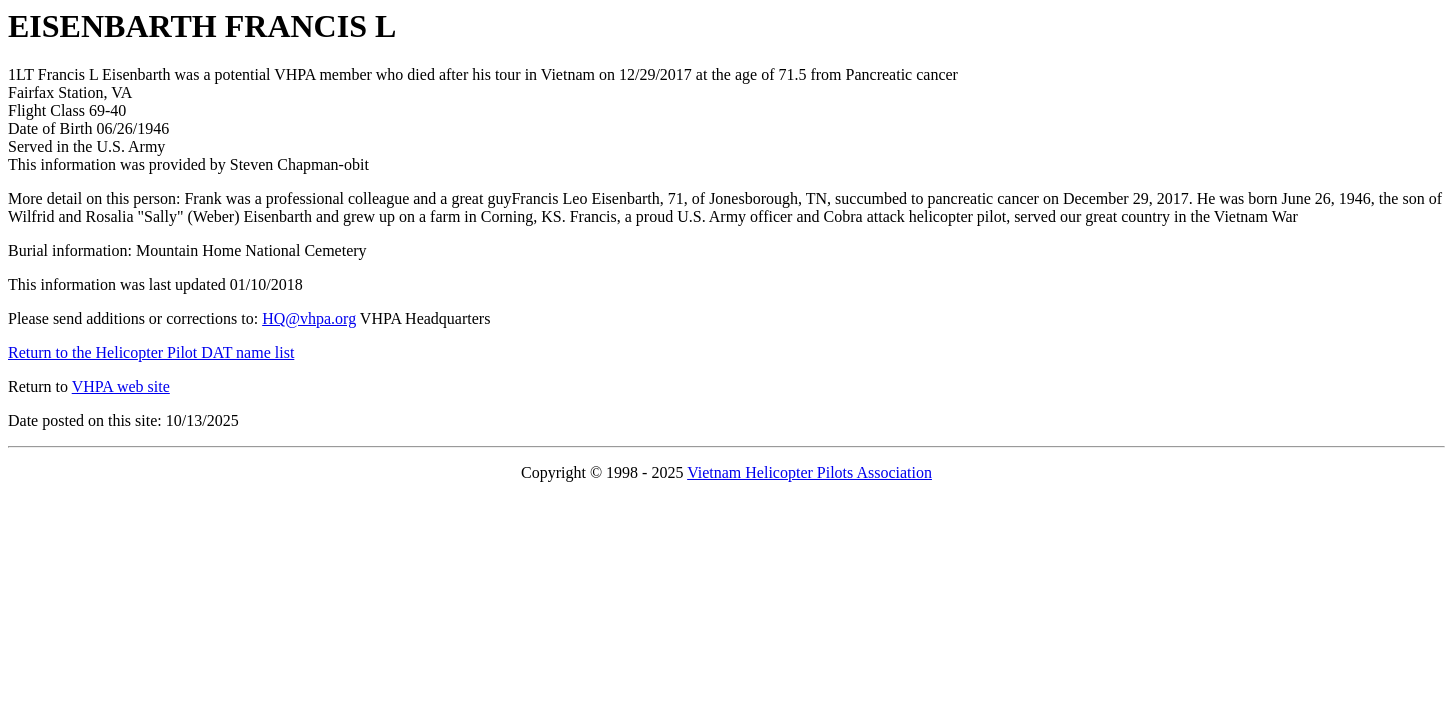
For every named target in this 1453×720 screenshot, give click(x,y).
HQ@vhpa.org (309, 318)
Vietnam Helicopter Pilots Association (809, 472)
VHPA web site (121, 386)
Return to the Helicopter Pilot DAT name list (151, 352)
